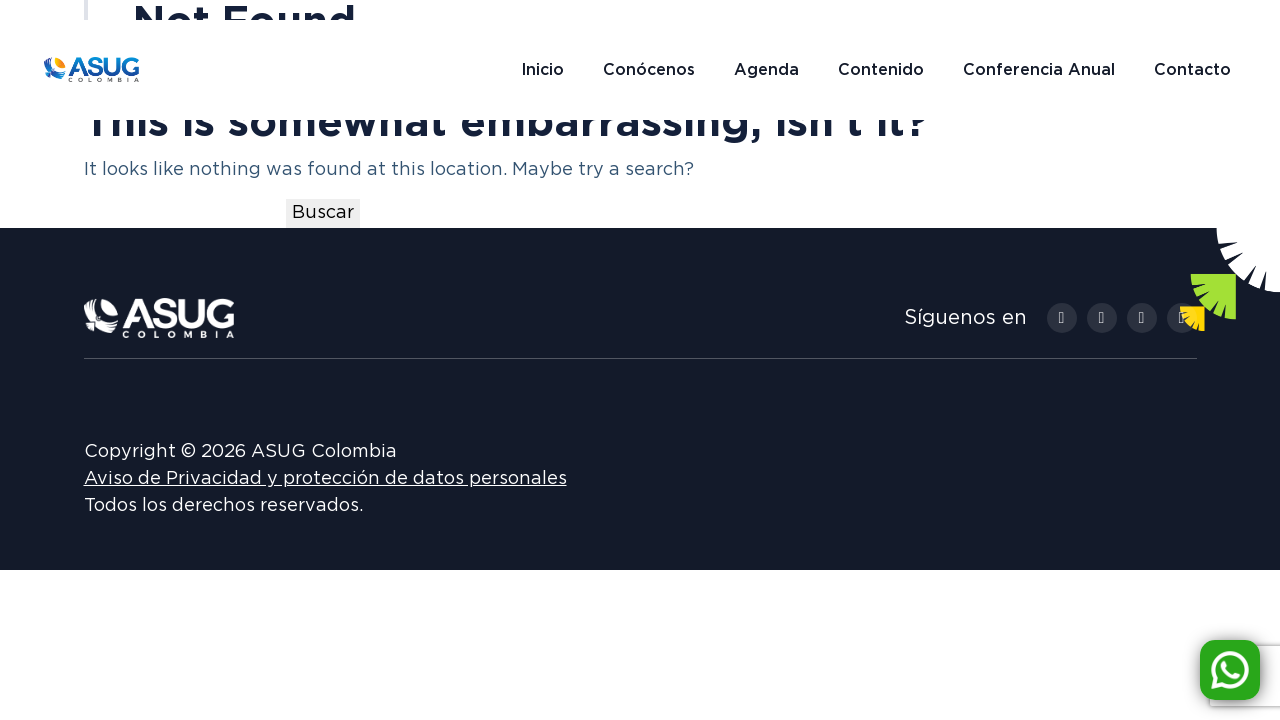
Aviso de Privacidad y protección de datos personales (325, 479)
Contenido (881, 70)
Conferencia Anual (1039, 70)
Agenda (766, 70)
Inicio (542, 70)
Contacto (1192, 70)
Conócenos (649, 70)
